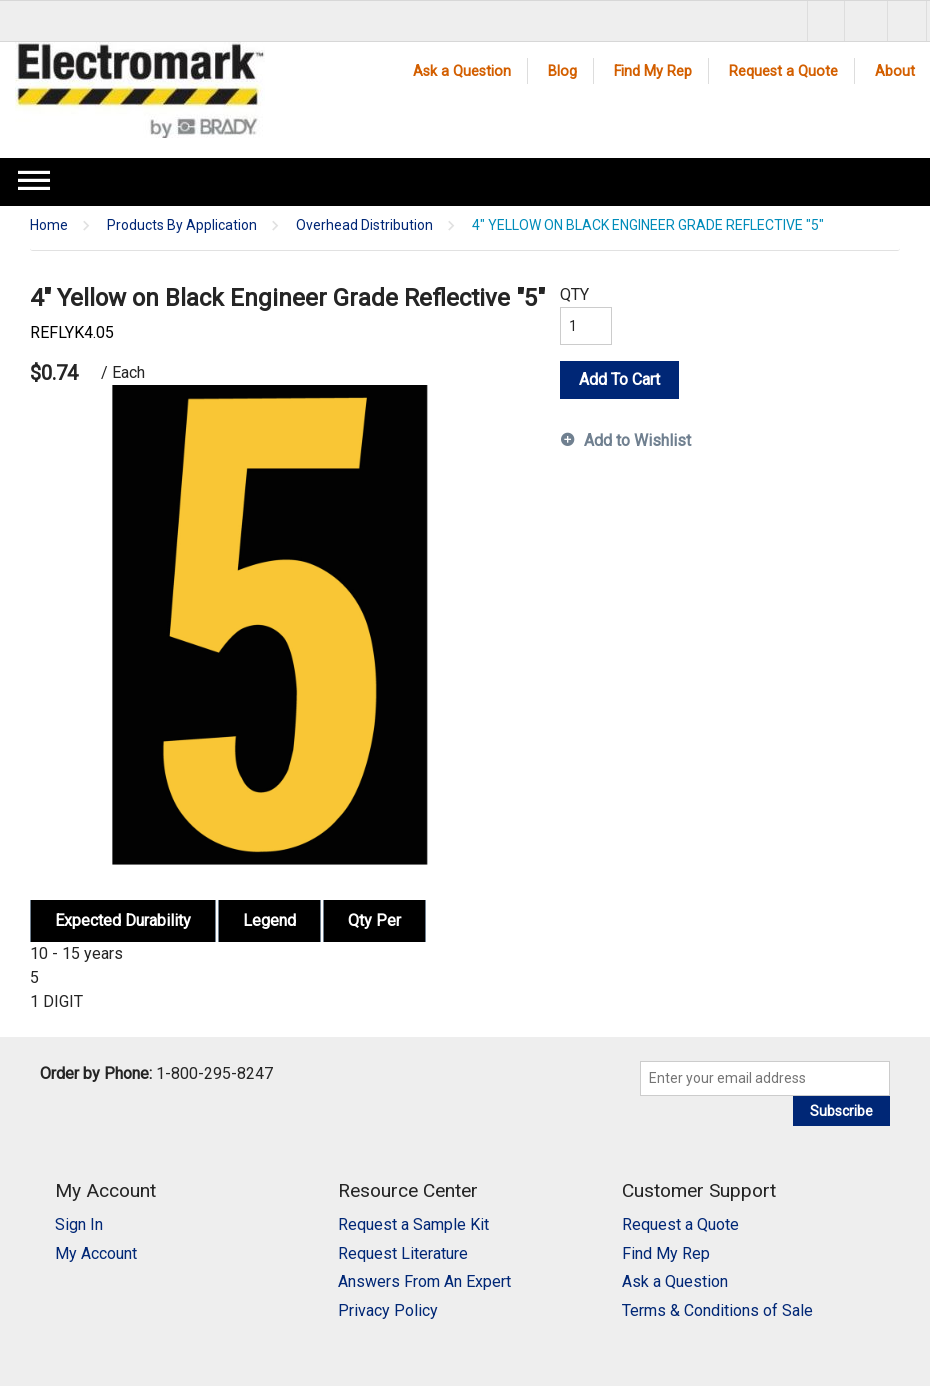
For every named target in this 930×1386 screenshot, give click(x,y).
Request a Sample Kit (413, 1224)
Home (49, 225)
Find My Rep (653, 71)
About (895, 71)
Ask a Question (462, 71)
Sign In (79, 1224)
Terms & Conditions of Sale (717, 1310)
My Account (96, 1253)
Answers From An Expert (424, 1281)
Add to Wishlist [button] (637, 440)
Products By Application (182, 225)
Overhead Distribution (364, 225)
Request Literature (403, 1253)
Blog (562, 71)
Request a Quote (783, 71)
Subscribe (841, 1111)
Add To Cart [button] (619, 379)
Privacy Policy (388, 1310)
